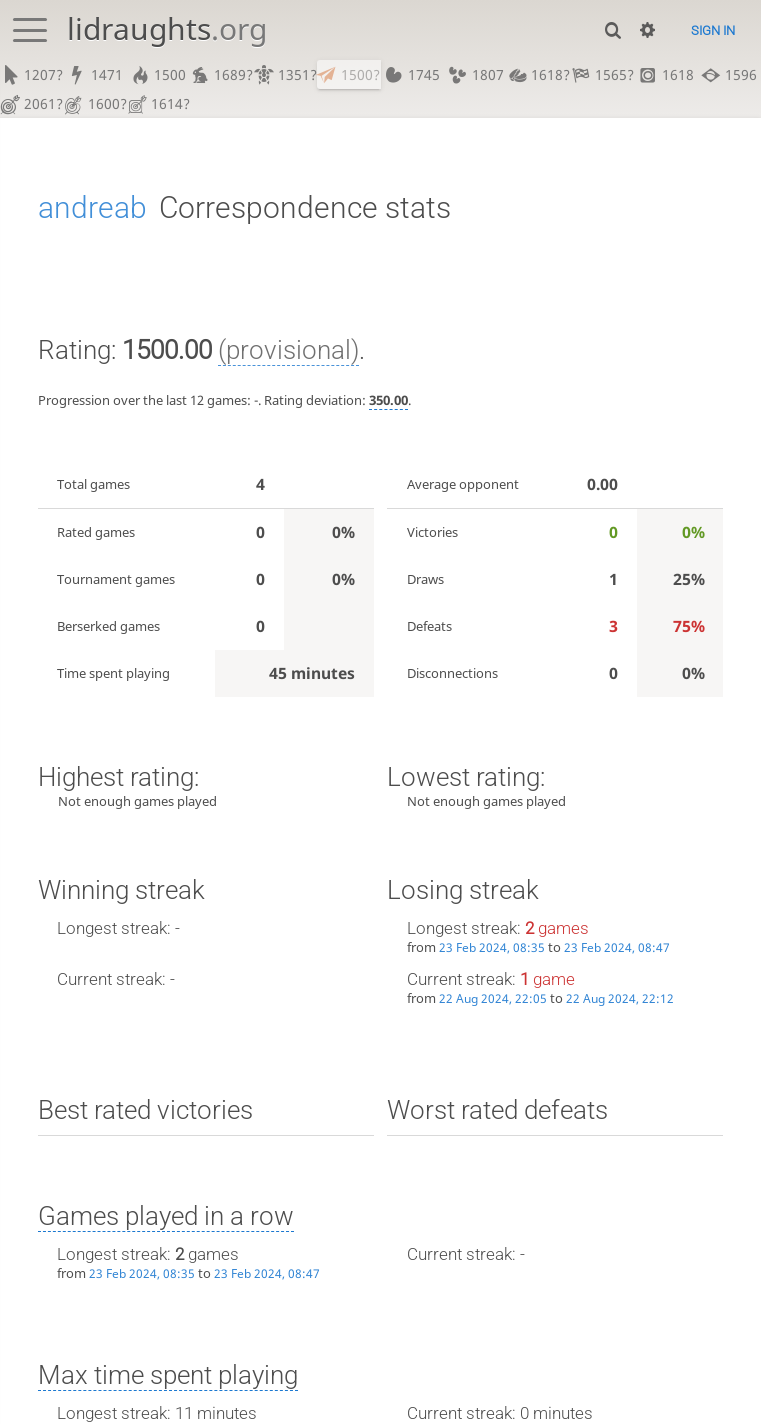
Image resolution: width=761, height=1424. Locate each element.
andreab (92, 208)
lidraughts (167, 28)
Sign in (713, 30)
